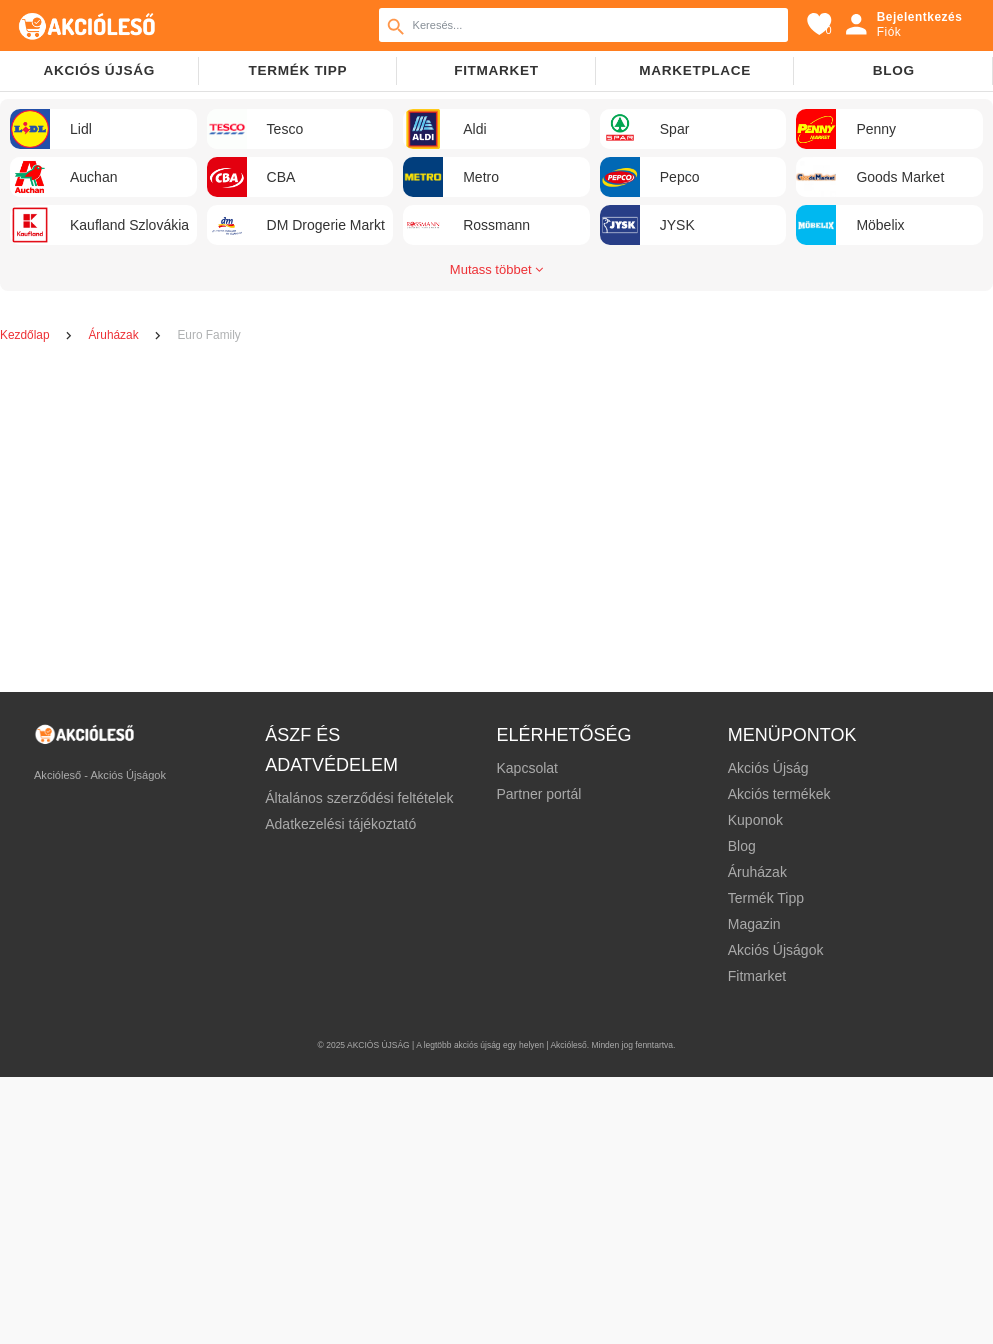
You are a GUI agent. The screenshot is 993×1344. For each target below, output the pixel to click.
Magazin (754, 924)
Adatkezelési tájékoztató (340, 824)
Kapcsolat (526, 768)
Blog (894, 70)
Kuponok (755, 820)
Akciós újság (99, 70)
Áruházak (114, 335)
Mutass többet (496, 269)
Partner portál (538, 794)
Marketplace (695, 70)
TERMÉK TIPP (297, 70)
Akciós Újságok (776, 950)
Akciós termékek (779, 794)
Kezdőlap (26, 335)
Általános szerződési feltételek (359, 798)
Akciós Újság (768, 768)
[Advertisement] (489, 520)
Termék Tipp (766, 898)
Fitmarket (496, 70)
